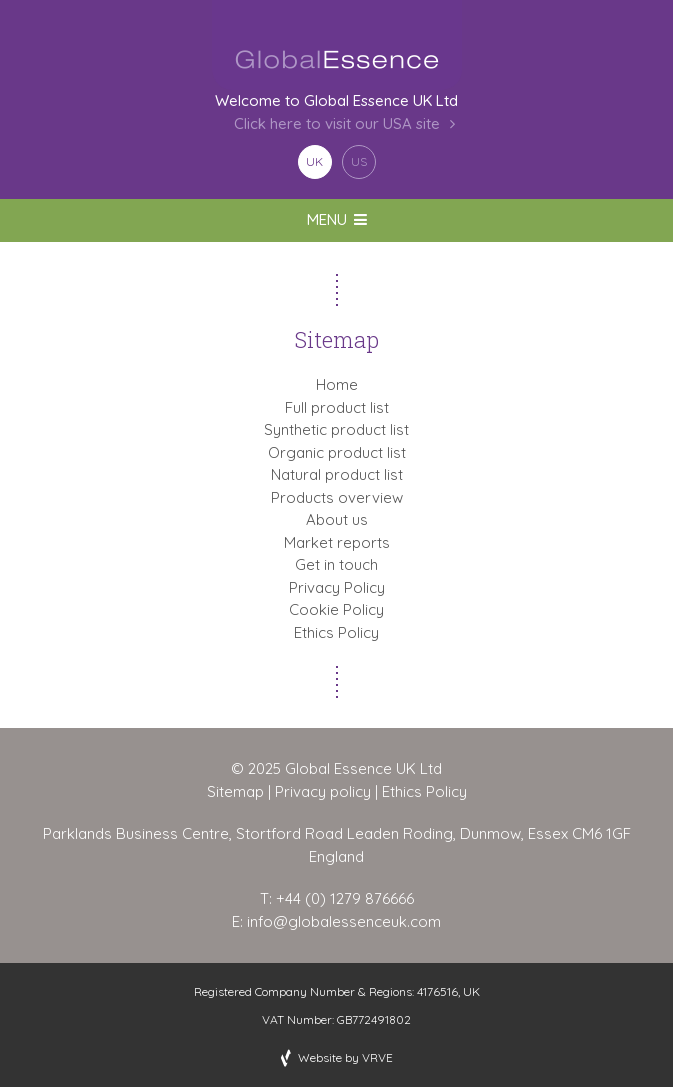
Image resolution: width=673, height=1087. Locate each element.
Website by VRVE (345, 1057)
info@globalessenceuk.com (344, 921)
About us (337, 519)
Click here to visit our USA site (337, 124)
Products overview (337, 497)
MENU (337, 219)
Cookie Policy (336, 609)
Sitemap (235, 791)
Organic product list (337, 452)
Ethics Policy (336, 632)
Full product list (337, 407)
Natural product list (337, 474)
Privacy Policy (337, 587)
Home (337, 384)
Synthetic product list (336, 429)
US (359, 161)
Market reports (337, 542)
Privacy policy (323, 791)
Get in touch (336, 564)
